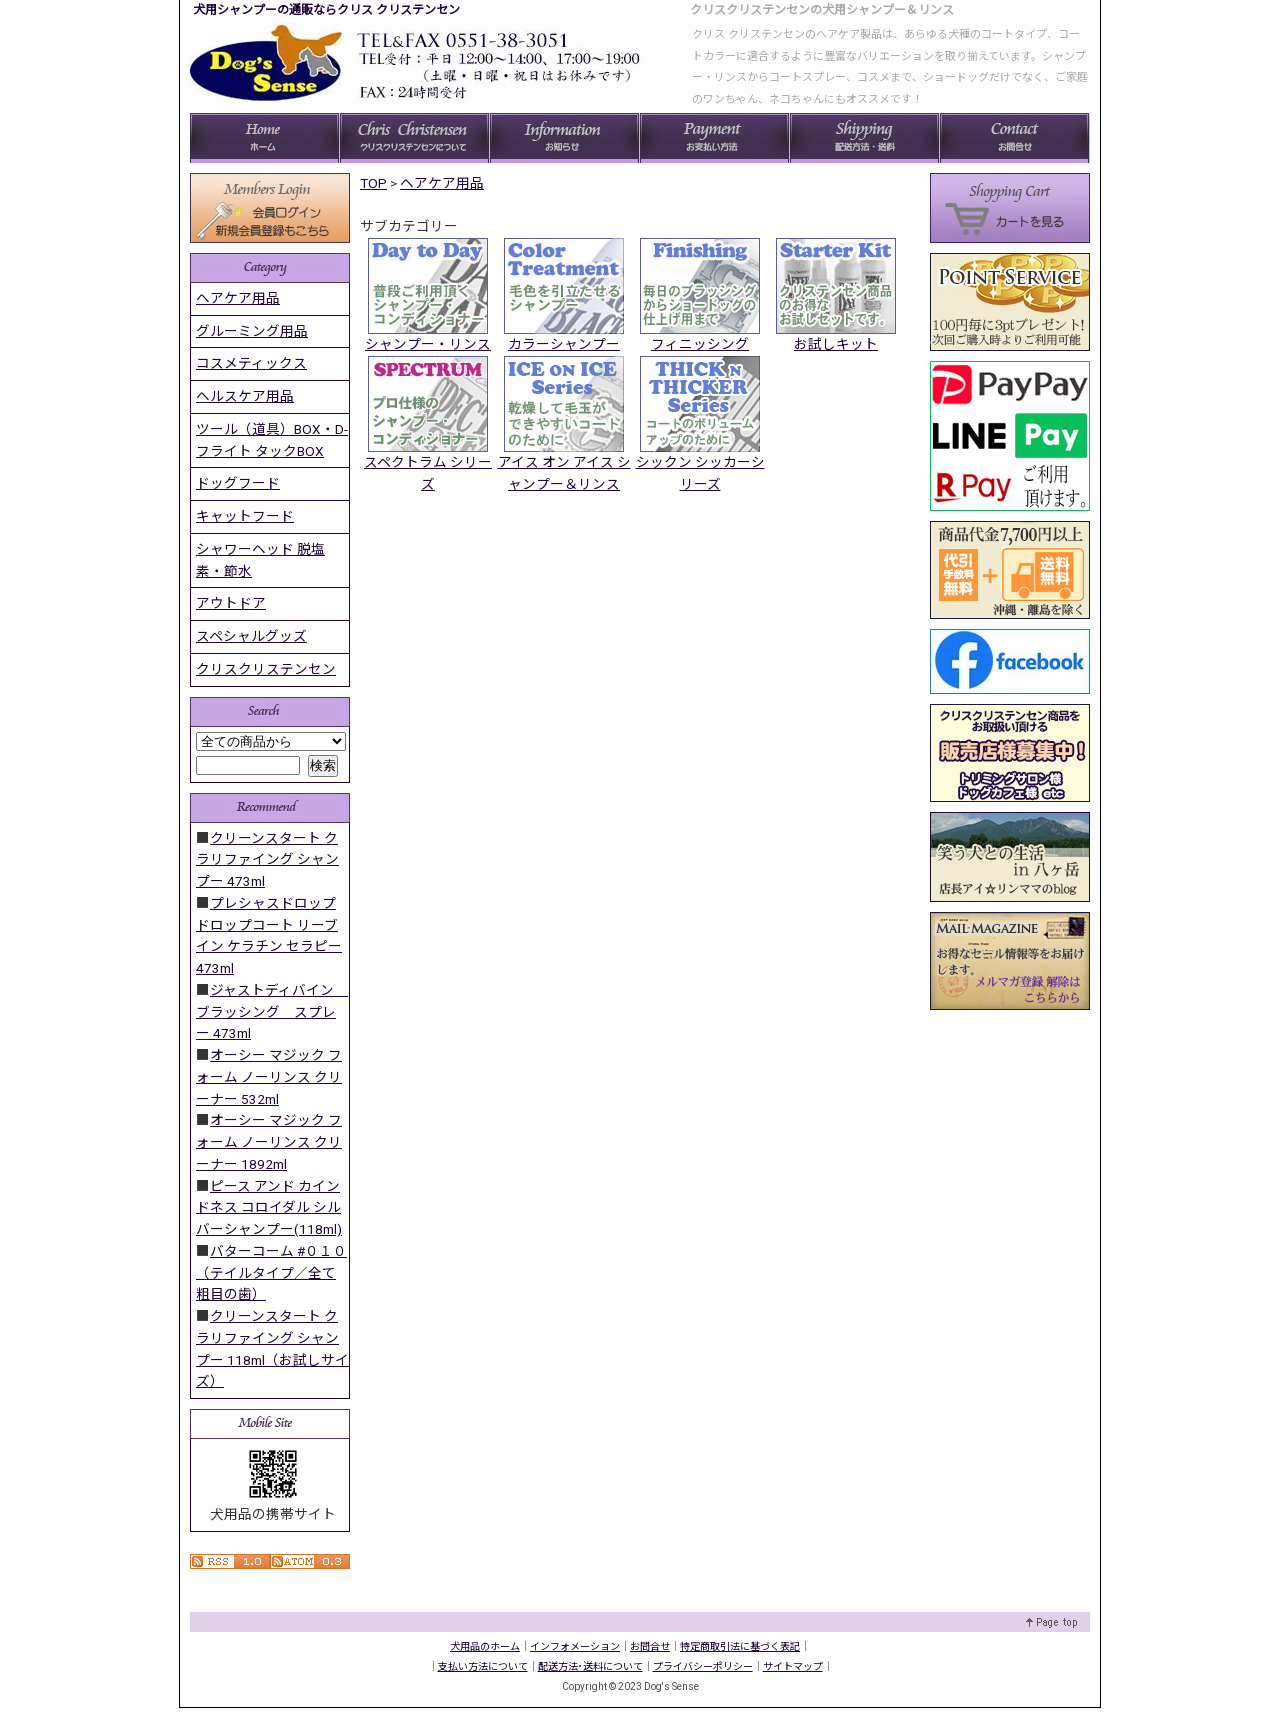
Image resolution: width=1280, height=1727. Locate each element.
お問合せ (650, 1646)
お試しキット (836, 344)
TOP (373, 183)
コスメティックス (251, 363)
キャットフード (245, 516)
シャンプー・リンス (428, 344)
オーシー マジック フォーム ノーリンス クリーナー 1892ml (269, 1142)
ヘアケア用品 (442, 183)
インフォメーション (575, 1646)
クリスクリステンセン (266, 669)
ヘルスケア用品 (245, 396)
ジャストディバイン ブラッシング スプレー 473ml (272, 1012)
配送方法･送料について (590, 1666)
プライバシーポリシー (703, 1666)
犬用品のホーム (485, 1646)
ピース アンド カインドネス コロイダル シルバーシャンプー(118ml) (269, 1208)
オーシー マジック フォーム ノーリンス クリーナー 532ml (269, 1077)
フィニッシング (700, 344)
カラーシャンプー (564, 344)
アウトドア (231, 603)
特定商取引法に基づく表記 (740, 1646)
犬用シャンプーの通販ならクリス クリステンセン (326, 10)
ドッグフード (238, 483)
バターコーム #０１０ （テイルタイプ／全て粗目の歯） (271, 1273)
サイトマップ (793, 1666)
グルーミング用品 (252, 331)
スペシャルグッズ (251, 636)
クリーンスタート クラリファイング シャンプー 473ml (267, 860)
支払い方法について (483, 1666)
